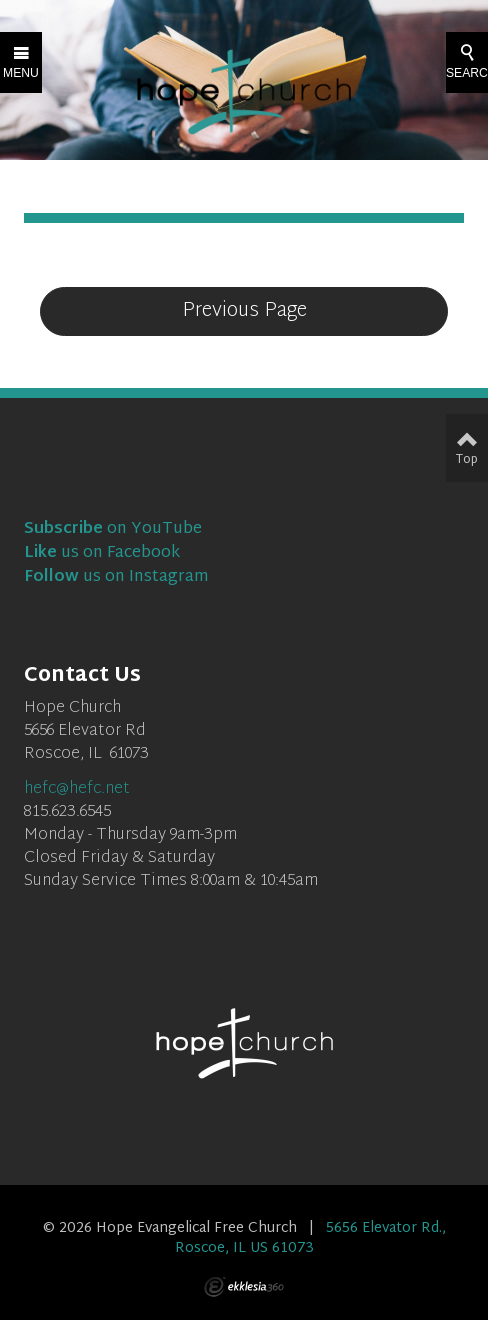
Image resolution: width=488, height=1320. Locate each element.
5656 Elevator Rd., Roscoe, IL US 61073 (310, 1238)
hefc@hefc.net (77, 789)
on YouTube (113, 529)
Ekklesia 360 (244, 1287)
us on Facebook (102, 553)
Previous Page (244, 311)
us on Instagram (116, 577)
